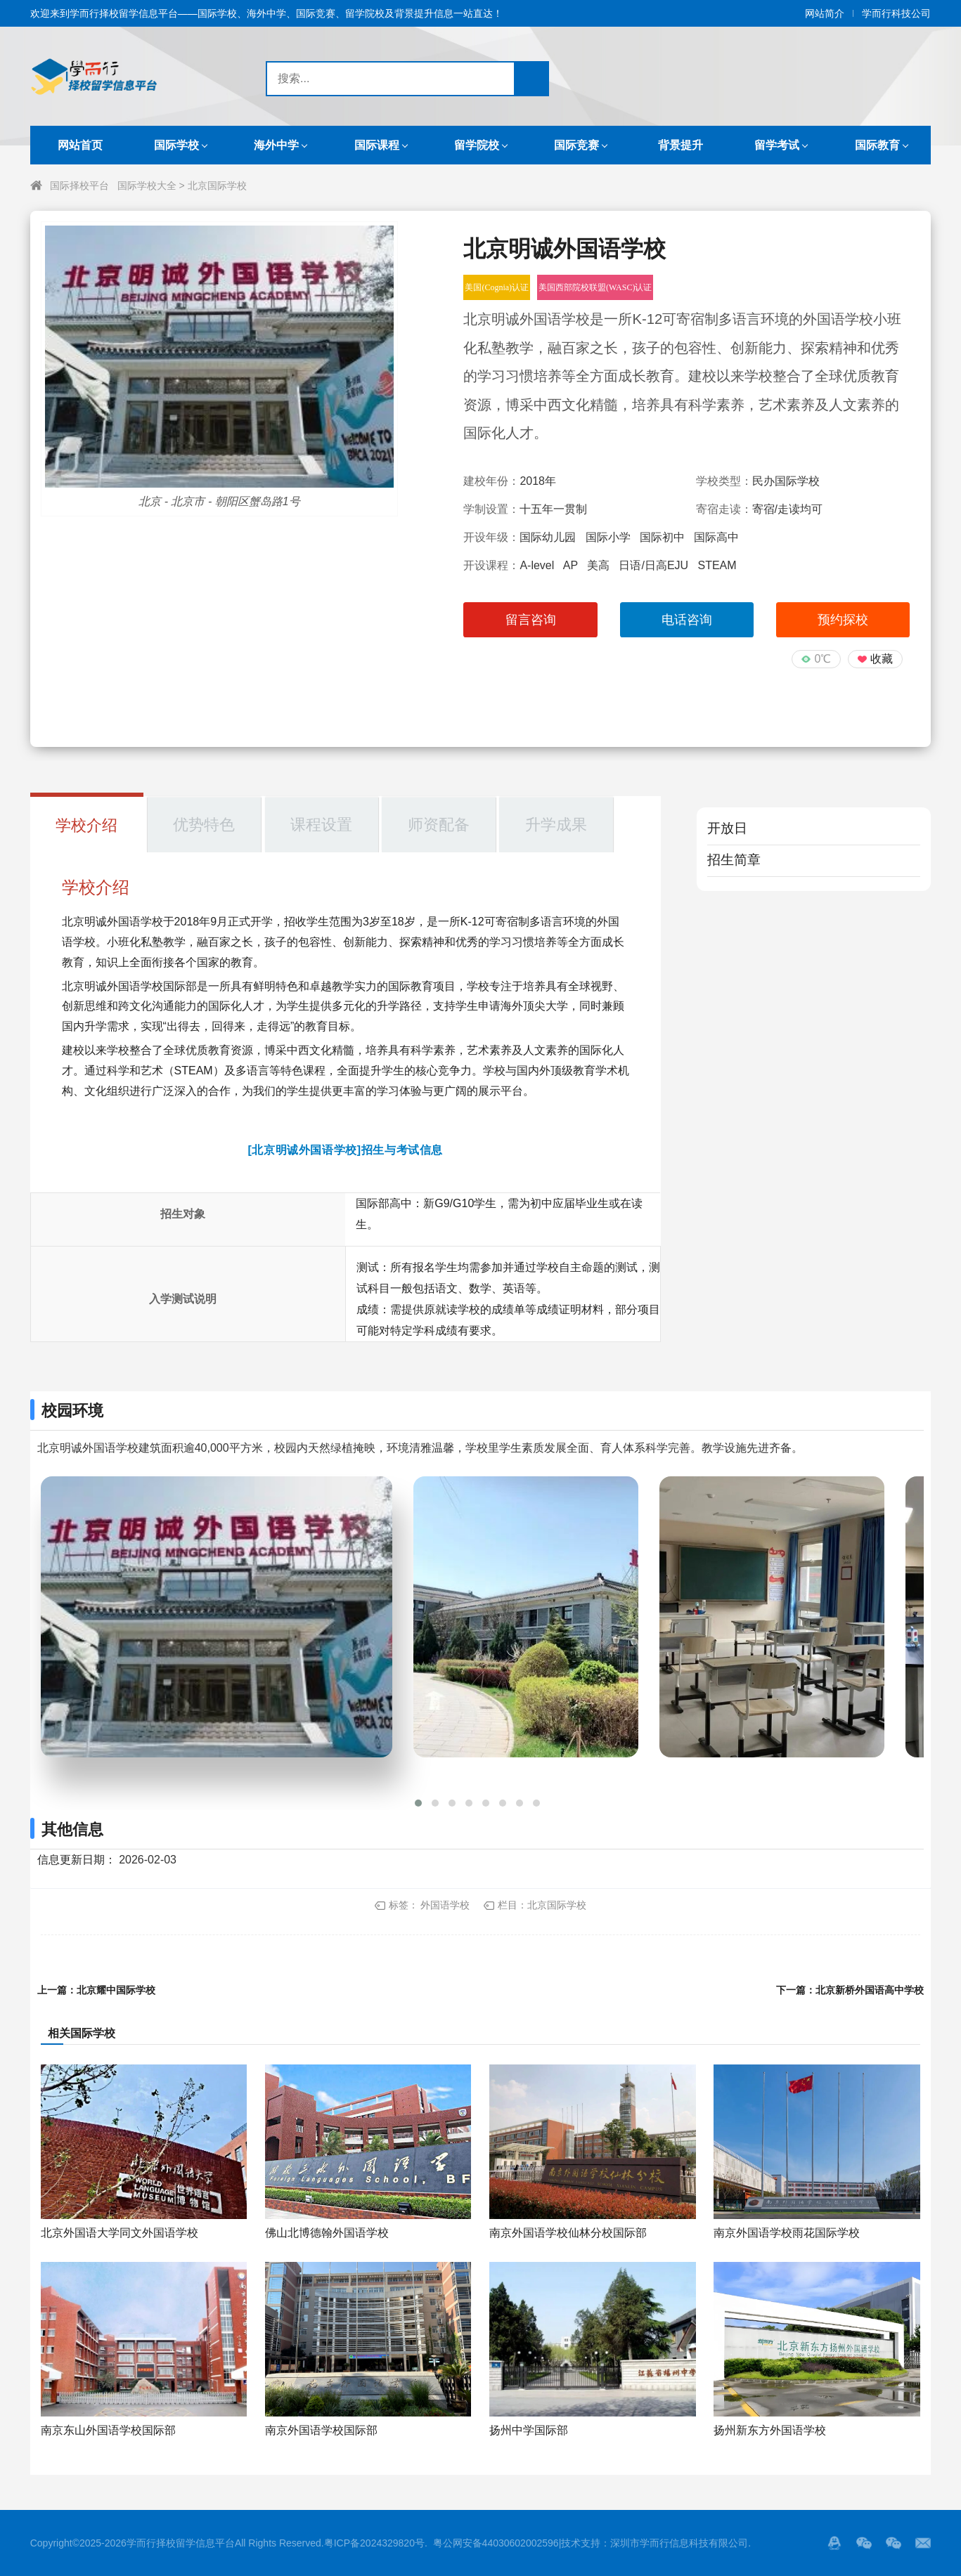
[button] (418, 1803)
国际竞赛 (576, 145)
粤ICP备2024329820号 (374, 2543)
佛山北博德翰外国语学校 (327, 2233)
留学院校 (476, 145)
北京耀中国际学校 (116, 1990)
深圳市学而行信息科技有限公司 (679, 2543)
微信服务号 (864, 2543)
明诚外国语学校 (123, 922)
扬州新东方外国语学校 (770, 2430)
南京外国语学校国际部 (321, 2430)
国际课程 (376, 145)
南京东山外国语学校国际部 (108, 2430)
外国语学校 (445, 1905)
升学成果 (556, 824)
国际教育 (877, 145)
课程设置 (321, 824)
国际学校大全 (146, 185)
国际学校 (176, 145)
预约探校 (843, 620)
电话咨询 (687, 620)
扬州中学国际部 (528, 2430)
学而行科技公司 (896, 13)
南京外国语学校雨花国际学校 (787, 2233)
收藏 (881, 659)
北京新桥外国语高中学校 (869, 1990)
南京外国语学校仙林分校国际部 (568, 2233)
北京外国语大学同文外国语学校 (119, 2233)
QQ (834, 2543)
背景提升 (680, 145)
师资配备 (439, 824)
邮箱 (923, 2543)
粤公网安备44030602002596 (496, 2543)
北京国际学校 (217, 185)
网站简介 (824, 13)
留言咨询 (530, 620)
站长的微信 (893, 2543)
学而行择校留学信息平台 (181, 2543)
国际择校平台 (79, 185)
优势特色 (204, 824)
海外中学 (276, 145)
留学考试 (776, 145)
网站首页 (80, 145)
